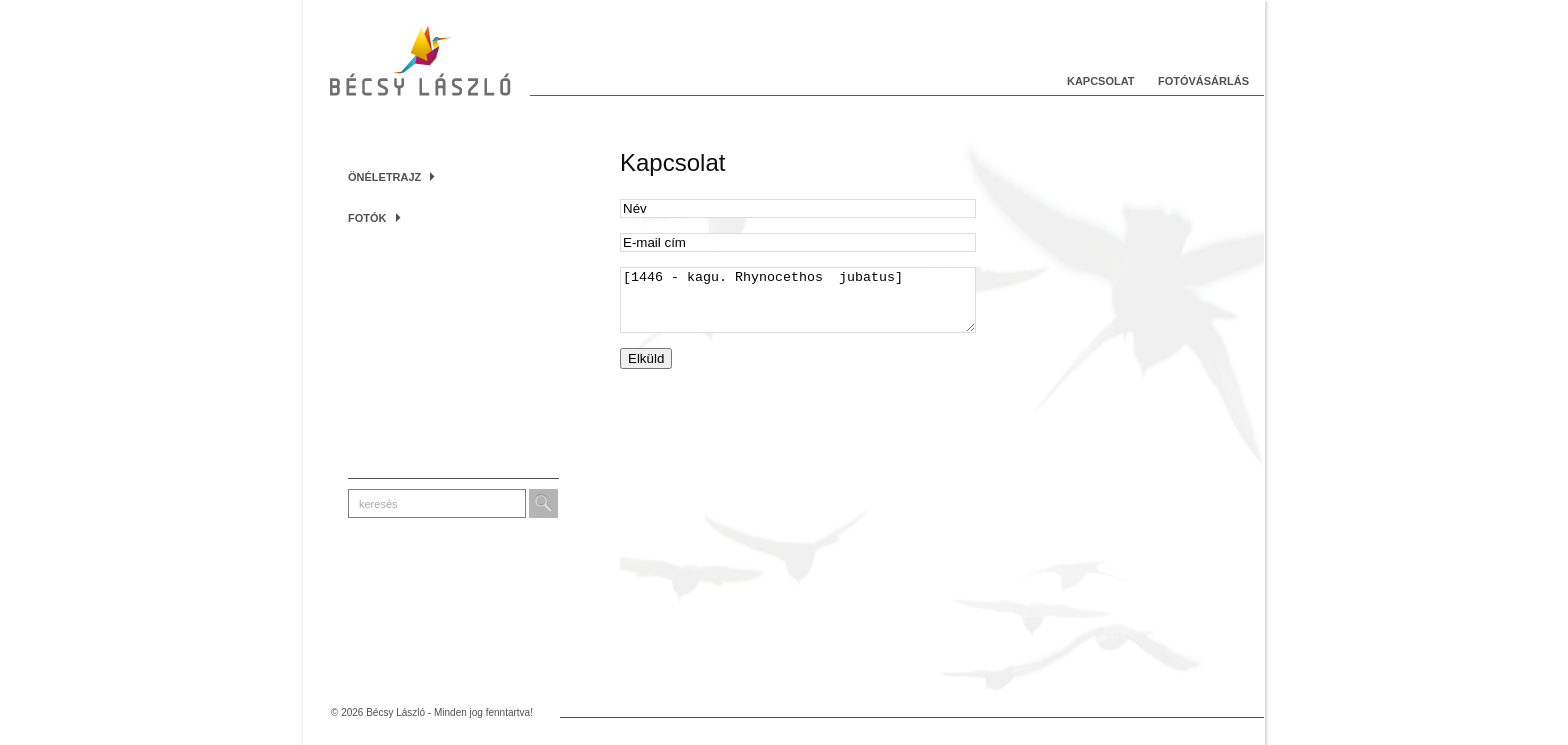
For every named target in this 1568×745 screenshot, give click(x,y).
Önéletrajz (391, 177)
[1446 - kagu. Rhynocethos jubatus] (798, 306)
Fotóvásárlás (1203, 81)
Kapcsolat (1101, 81)
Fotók (374, 218)
